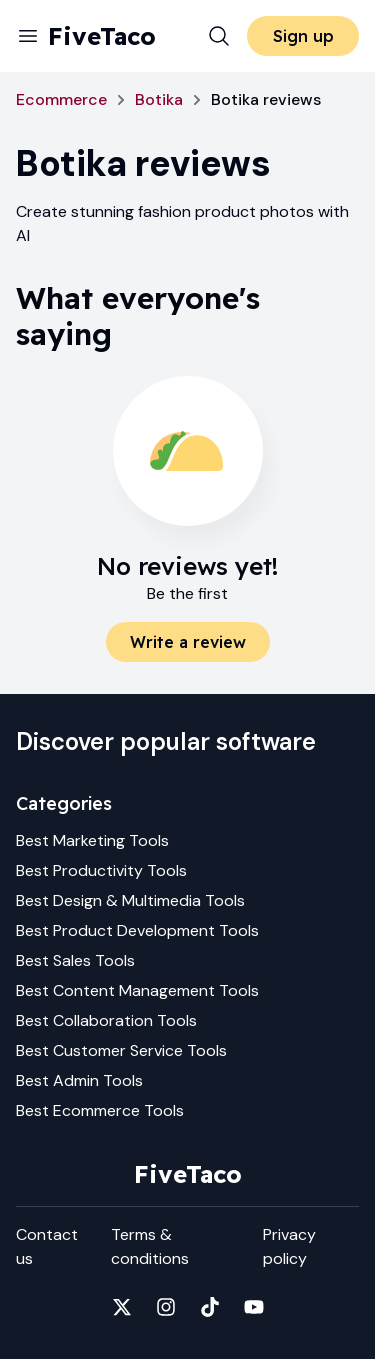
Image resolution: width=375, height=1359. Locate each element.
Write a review (188, 642)
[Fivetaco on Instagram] (166, 1307)
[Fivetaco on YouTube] (254, 1307)
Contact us (47, 1246)
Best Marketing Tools (92, 840)
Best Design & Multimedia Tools (130, 900)
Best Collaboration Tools (106, 1020)
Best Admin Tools (79, 1080)
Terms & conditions (150, 1246)
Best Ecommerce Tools (100, 1110)
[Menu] (28, 36)
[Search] (219, 36)
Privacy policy (289, 1246)
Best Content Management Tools (137, 990)
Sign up (303, 36)
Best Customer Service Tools (121, 1050)
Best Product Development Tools (137, 930)
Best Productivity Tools (101, 870)
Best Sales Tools (75, 960)
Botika (159, 99)
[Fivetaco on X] (122, 1307)
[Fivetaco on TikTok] (210, 1307)
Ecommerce (61, 99)
